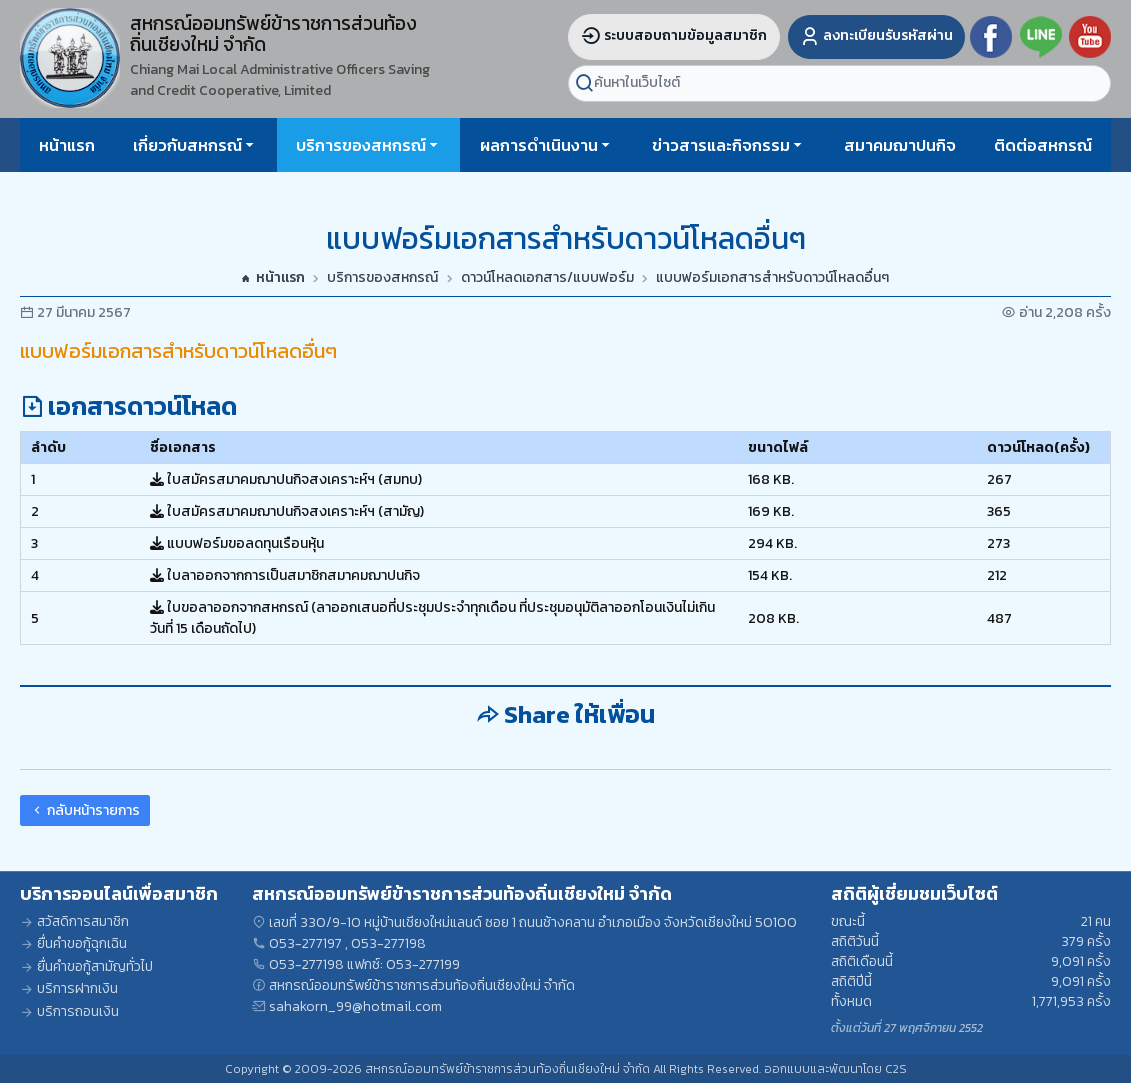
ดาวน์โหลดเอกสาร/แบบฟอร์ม (547, 278)
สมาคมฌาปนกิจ (900, 145)
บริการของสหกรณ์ (361, 145)
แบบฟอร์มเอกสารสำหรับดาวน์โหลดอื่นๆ (772, 278)
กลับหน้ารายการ (85, 810)
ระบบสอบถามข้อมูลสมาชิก (674, 35)
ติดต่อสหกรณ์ (1043, 145)
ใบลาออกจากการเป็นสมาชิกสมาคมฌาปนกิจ (285, 575)
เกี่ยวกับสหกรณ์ (187, 145)
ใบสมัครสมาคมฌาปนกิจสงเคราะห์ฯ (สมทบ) (286, 479)
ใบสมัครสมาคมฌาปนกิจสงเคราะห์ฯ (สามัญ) (287, 511)
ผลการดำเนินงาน (539, 145)
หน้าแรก (67, 145)
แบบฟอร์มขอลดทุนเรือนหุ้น (237, 543)
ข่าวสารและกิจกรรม (721, 145)
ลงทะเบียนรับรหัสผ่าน (876, 35)
